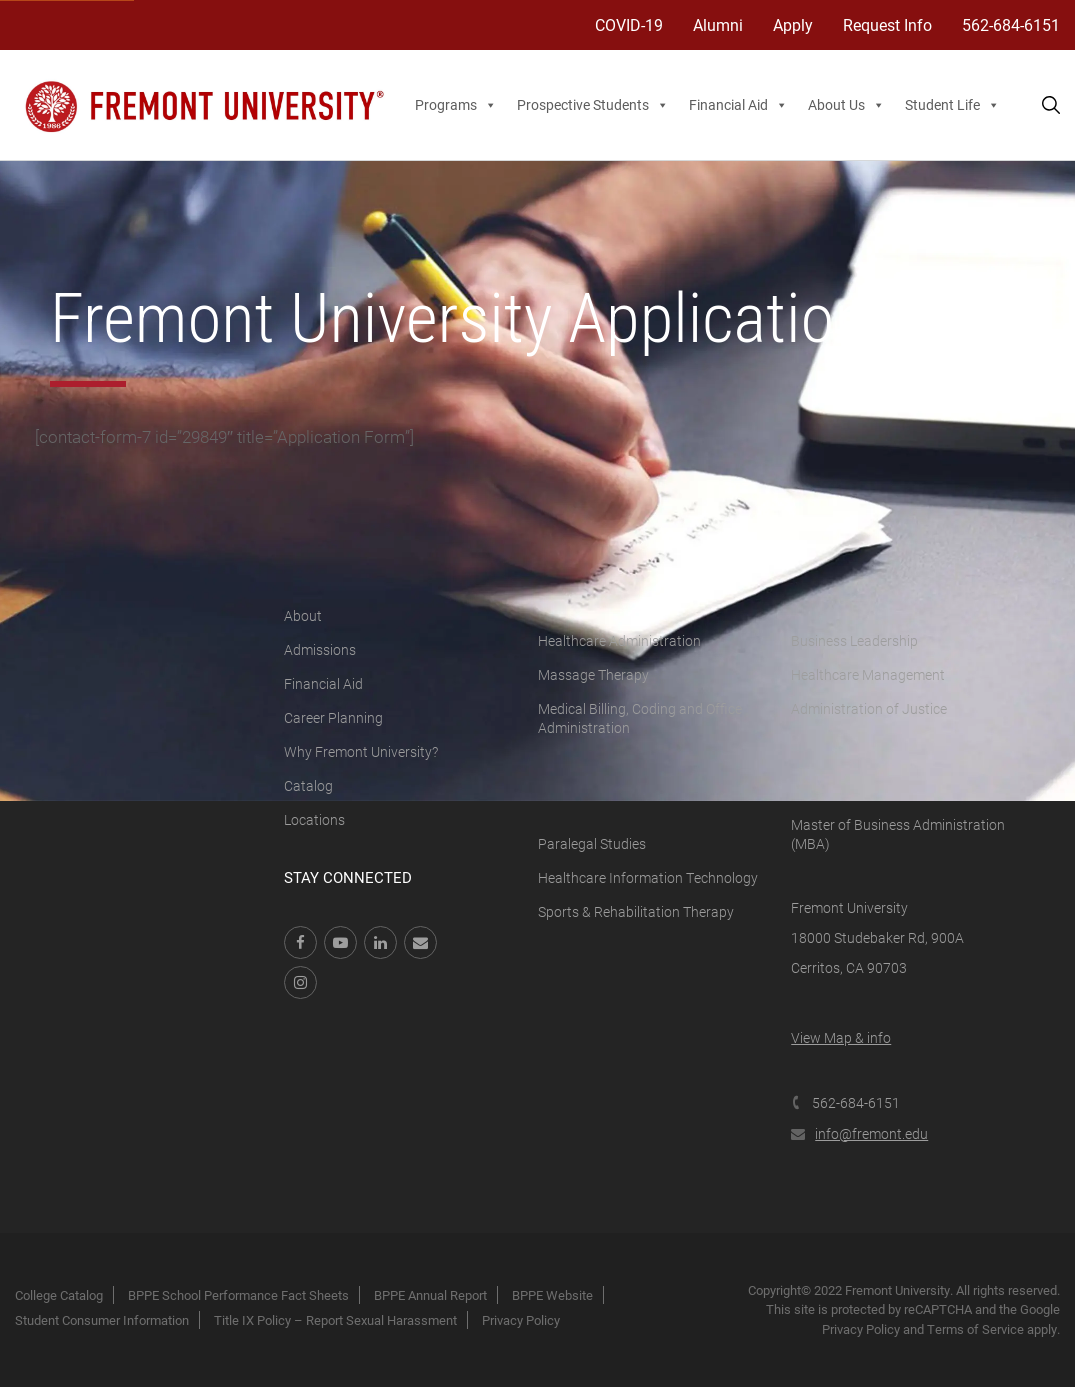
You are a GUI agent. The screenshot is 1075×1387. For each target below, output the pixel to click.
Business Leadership (854, 640)
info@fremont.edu (859, 1133)
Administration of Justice (869, 708)
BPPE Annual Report (430, 1295)
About (303, 615)
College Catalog (59, 1295)
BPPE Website (552, 1295)
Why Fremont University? (361, 751)
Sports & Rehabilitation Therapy (636, 911)
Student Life (952, 105)
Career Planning (333, 717)
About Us (846, 105)
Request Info (887, 24)
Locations (314, 819)
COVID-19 (629, 24)
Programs (456, 105)
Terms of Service (975, 1329)
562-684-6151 (1011, 24)
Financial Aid (738, 105)
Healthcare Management (868, 674)
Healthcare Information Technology (648, 877)
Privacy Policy (521, 1320)
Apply (793, 24)
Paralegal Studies (592, 843)
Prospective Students (593, 105)
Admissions (320, 649)
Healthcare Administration (619, 640)
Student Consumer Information (102, 1320)
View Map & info (841, 1037)
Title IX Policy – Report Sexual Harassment (335, 1320)
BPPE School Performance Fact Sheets (238, 1295)
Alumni (718, 24)
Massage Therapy (593, 674)
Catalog (308, 785)
